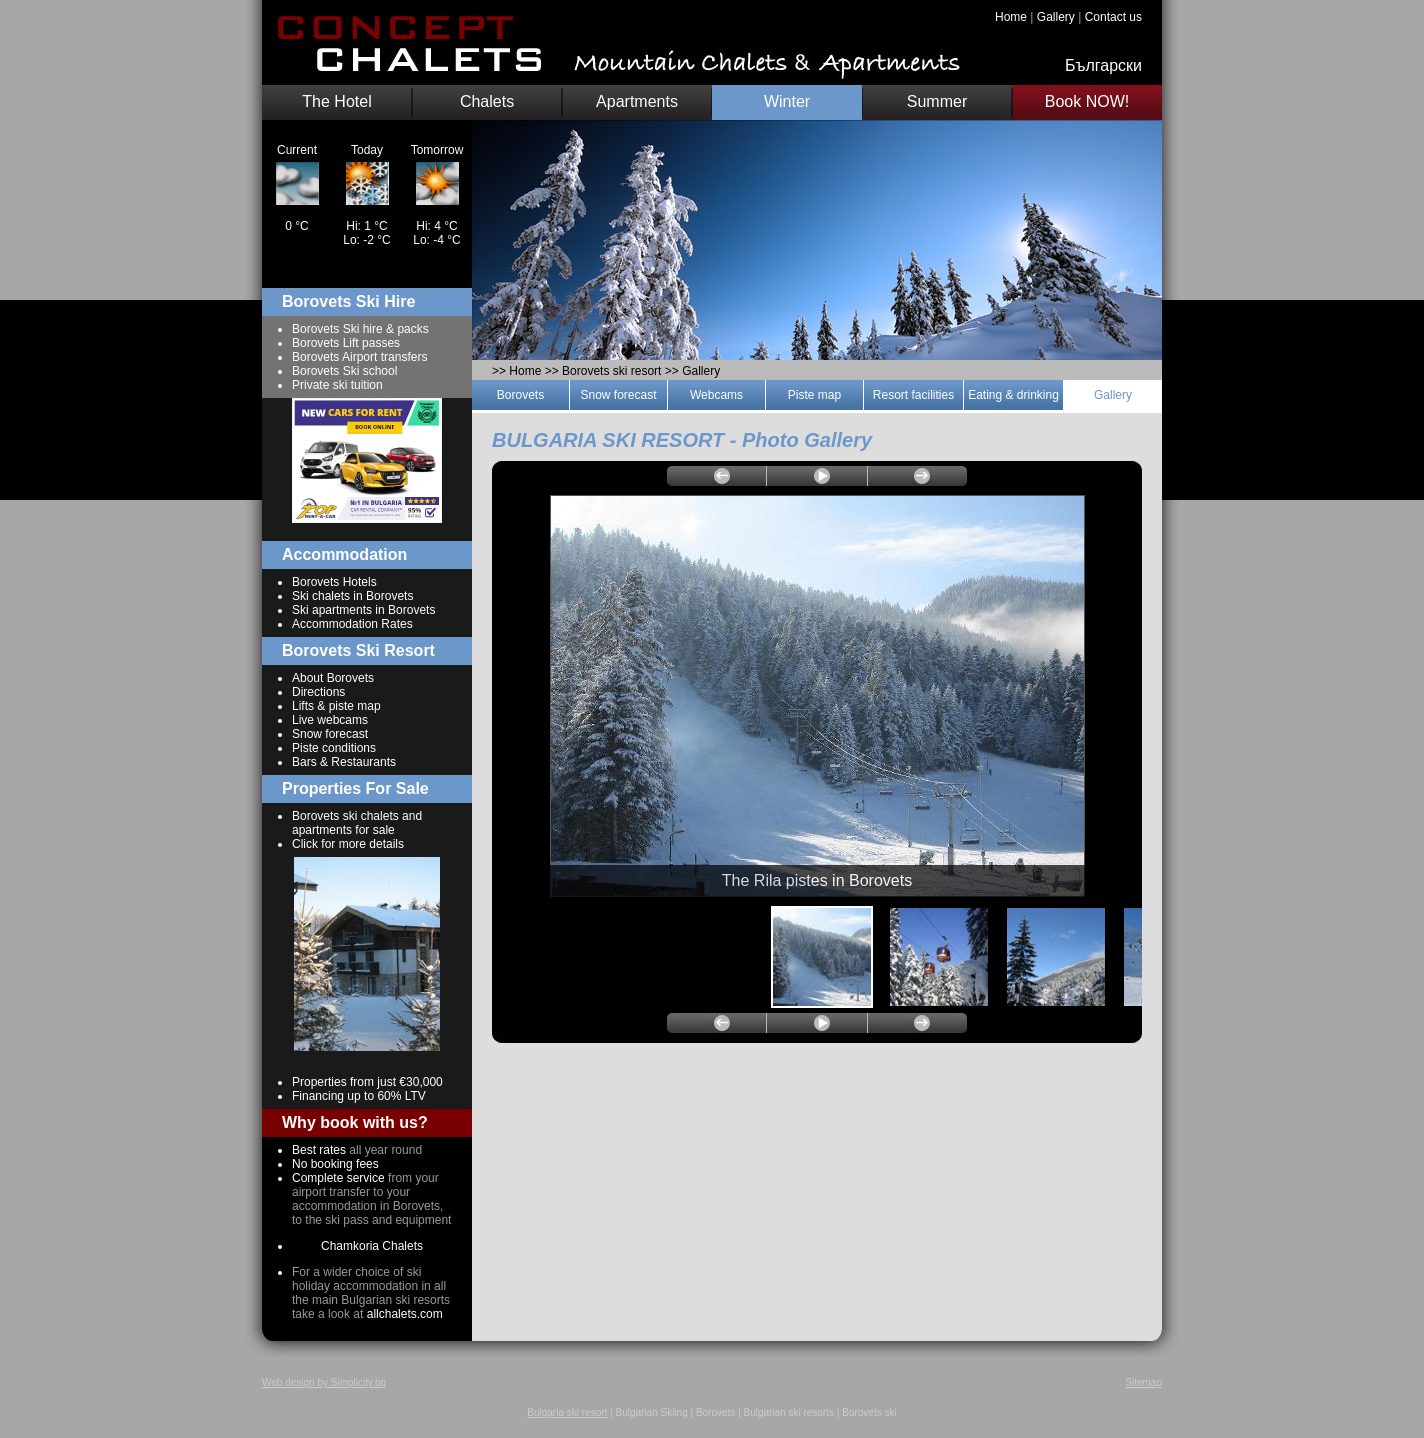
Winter (787, 101)
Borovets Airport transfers (359, 357)
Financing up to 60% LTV (359, 1096)
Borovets (520, 395)
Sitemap (1143, 1382)
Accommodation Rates (352, 624)
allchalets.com (405, 1314)
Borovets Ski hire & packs (360, 329)
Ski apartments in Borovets (363, 610)
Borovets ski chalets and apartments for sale (357, 823)
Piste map (814, 395)
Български (1103, 65)
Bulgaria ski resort (567, 1412)
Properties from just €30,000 (367, 1082)
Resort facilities (913, 395)
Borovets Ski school (344, 371)
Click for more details (348, 844)
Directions (318, 692)
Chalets (487, 101)
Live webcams (330, 720)
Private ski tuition (337, 385)
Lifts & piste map (336, 706)
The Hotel (336, 101)
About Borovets (333, 678)
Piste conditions (334, 748)
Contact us (1113, 17)
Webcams (716, 395)
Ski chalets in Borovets (352, 596)
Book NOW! (1087, 101)
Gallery (1056, 17)
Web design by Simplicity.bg (324, 1382)
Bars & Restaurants (344, 762)
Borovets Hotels (334, 582)
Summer (937, 101)
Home (1011, 17)
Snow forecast (330, 734)
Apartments (637, 101)
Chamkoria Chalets (372, 1246)
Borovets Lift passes (346, 343)
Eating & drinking (1013, 395)
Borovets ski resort (611, 371)
